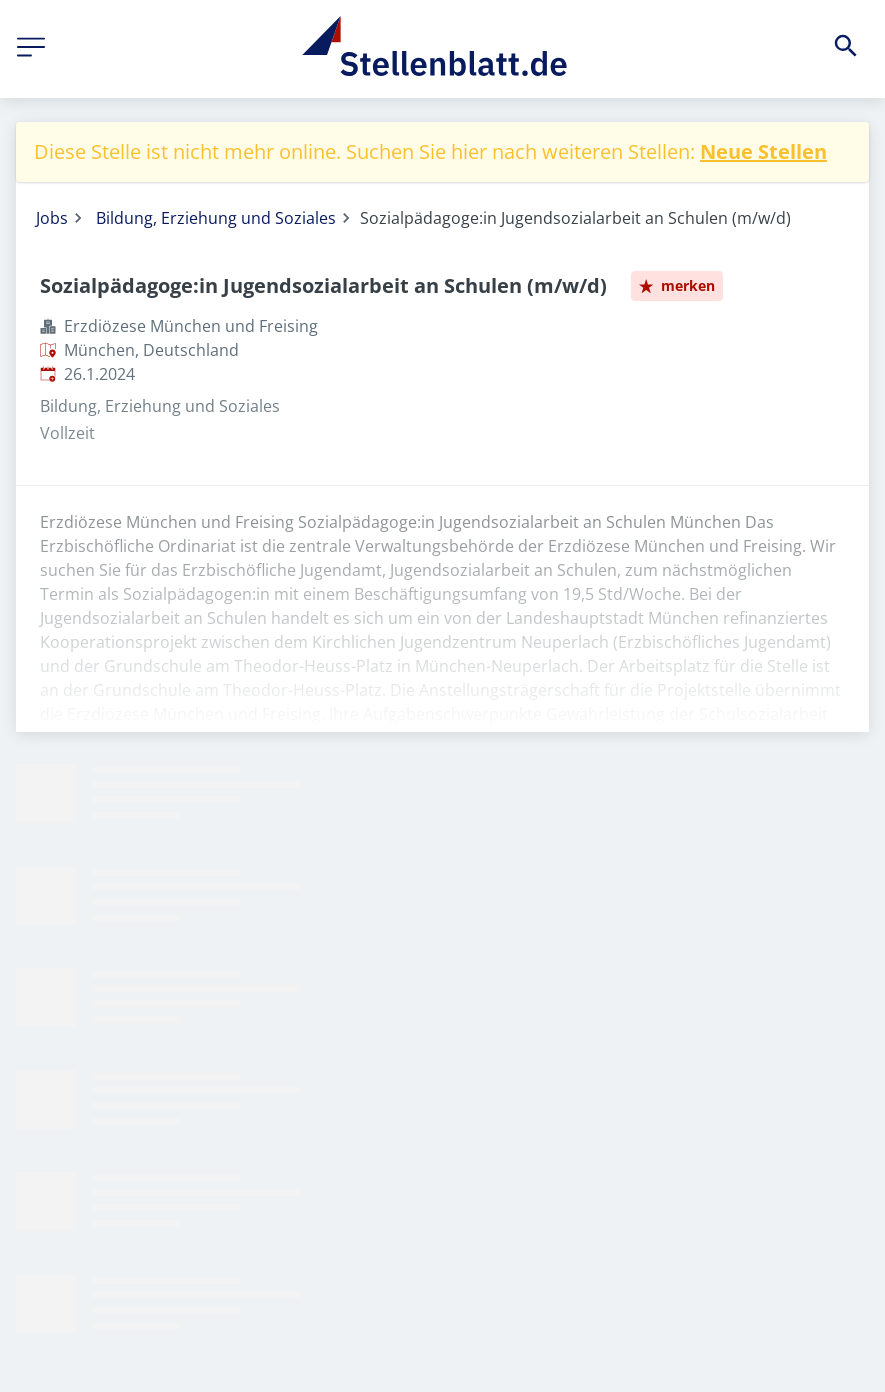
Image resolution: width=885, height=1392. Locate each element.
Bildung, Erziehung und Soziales (216, 218)
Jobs (52, 218)
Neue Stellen (763, 151)
